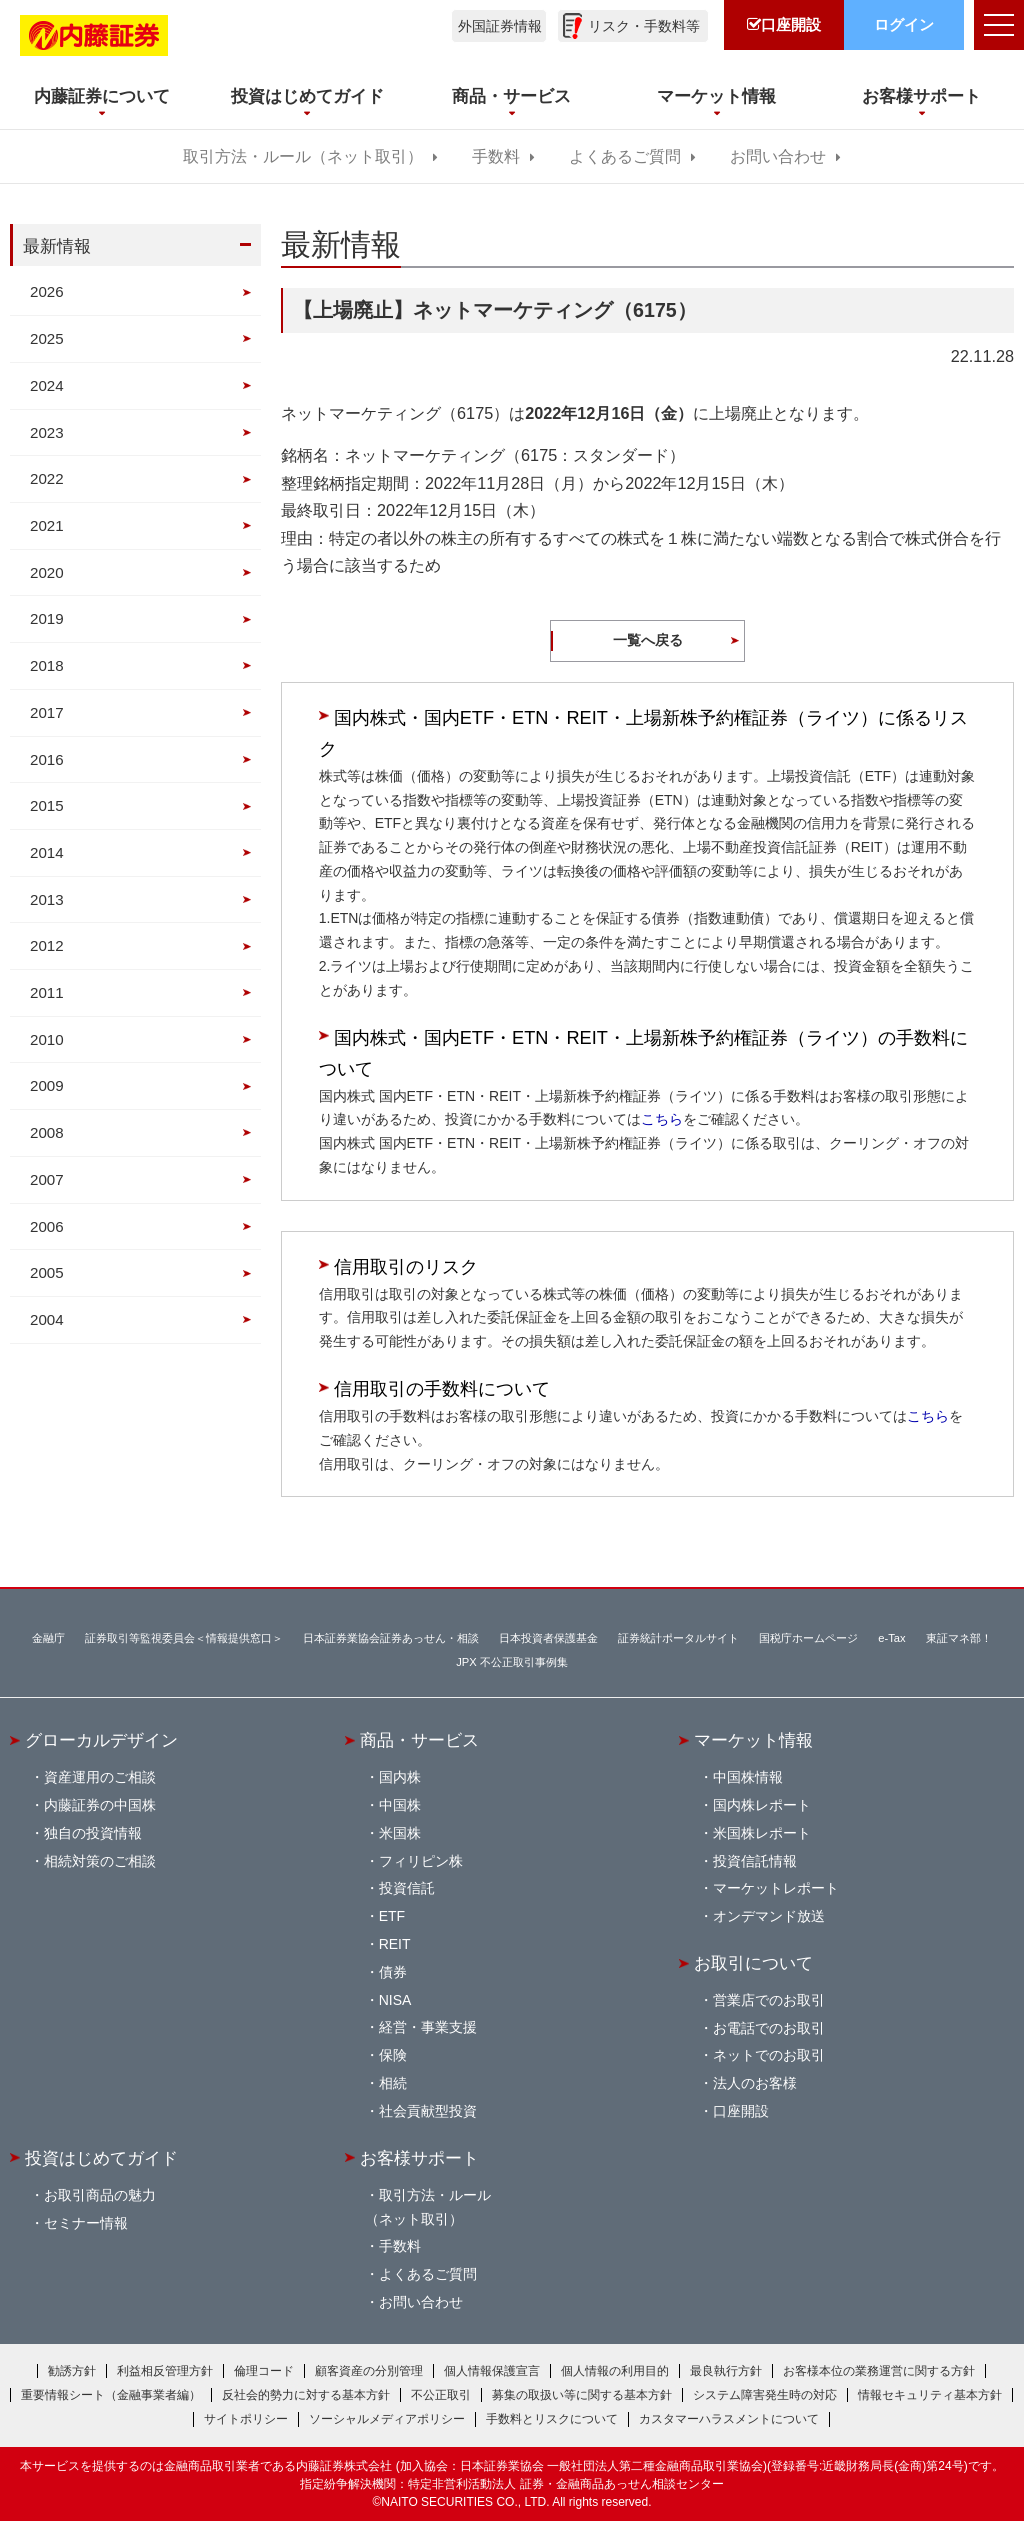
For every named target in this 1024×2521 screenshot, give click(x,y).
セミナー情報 (86, 2223)
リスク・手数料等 (644, 26)
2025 (47, 338)
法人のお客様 (755, 2083)
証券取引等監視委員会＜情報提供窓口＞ (184, 1638)
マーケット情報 (753, 1740)
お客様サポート (419, 2158)
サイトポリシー (246, 2419)
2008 (47, 1132)
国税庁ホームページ (808, 1638)
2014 (47, 852)
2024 (47, 385)
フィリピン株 (421, 1861)
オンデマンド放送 (769, 1916)
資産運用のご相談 (100, 1777)
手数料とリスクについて (552, 2419)
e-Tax (891, 1638)
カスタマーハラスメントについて (729, 2419)
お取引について (753, 1963)
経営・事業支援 (428, 2027)
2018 (47, 665)
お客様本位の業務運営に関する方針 (879, 2371)
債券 (393, 1972)
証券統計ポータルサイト (678, 1638)
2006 (47, 1226)
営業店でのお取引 (769, 2000)
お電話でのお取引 (769, 2028)
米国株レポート (762, 1833)
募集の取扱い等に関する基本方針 (582, 2395)
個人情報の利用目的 (615, 2371)
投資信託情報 (755, 1861)
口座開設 (741, 2111)
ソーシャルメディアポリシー (387, 2419)
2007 (47, 1179)
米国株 (400, 1833)
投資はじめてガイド (101, 2158)
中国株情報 (748, 1777)
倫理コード (264, 2371)
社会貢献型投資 (428, 2111)
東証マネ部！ (959, 1638)
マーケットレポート (776, 1888)
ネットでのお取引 (769, 2055)
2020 (47, 572)
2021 (47, 525)
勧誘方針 (72, 2371)
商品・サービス (419, 1740)
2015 (47, 805)
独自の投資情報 (93, 1833)
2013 (47, 899)
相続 (393, 2083)
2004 (47, 1319)
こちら (662, 1119)
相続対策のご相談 (100, 1861)
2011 (47, 992)
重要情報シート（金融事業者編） (111, 2395)
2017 (47, 712)
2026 (47, 291)
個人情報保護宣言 (492, 2371)
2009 (47, 1085)
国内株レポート (762, 1805)
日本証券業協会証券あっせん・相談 (391, 1638)
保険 (393, 2055)
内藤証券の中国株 (100, 1805)
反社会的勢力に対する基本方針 (306, 2395)
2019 (47, 618)
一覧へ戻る (648, 640)
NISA (395, 2000)
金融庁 (48, 1638)
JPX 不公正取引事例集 (512, 1662)
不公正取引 (441, 2395)
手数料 (496, 156)
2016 (47, 759)
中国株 (400, 1805)
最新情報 (57, 246)
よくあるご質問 (625, 156)
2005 (47, 1272)
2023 (47, 432)
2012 (47, 945)
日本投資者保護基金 (548, 1638)
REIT (395, 1944)
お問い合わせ (778, 156)
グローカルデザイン (101, 1740)
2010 (47, 1039)
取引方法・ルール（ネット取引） (303, 156)
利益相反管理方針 (165, 2371)
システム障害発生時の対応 (765, 2395)
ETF (392, 1916)
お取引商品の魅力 (100, 2195)
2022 (47, 478)
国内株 (400, 1777)
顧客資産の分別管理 (369, 2371)
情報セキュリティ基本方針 (930, 2395)
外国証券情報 (500, 26)
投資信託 (407, 1888)
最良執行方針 (726, 2371)
